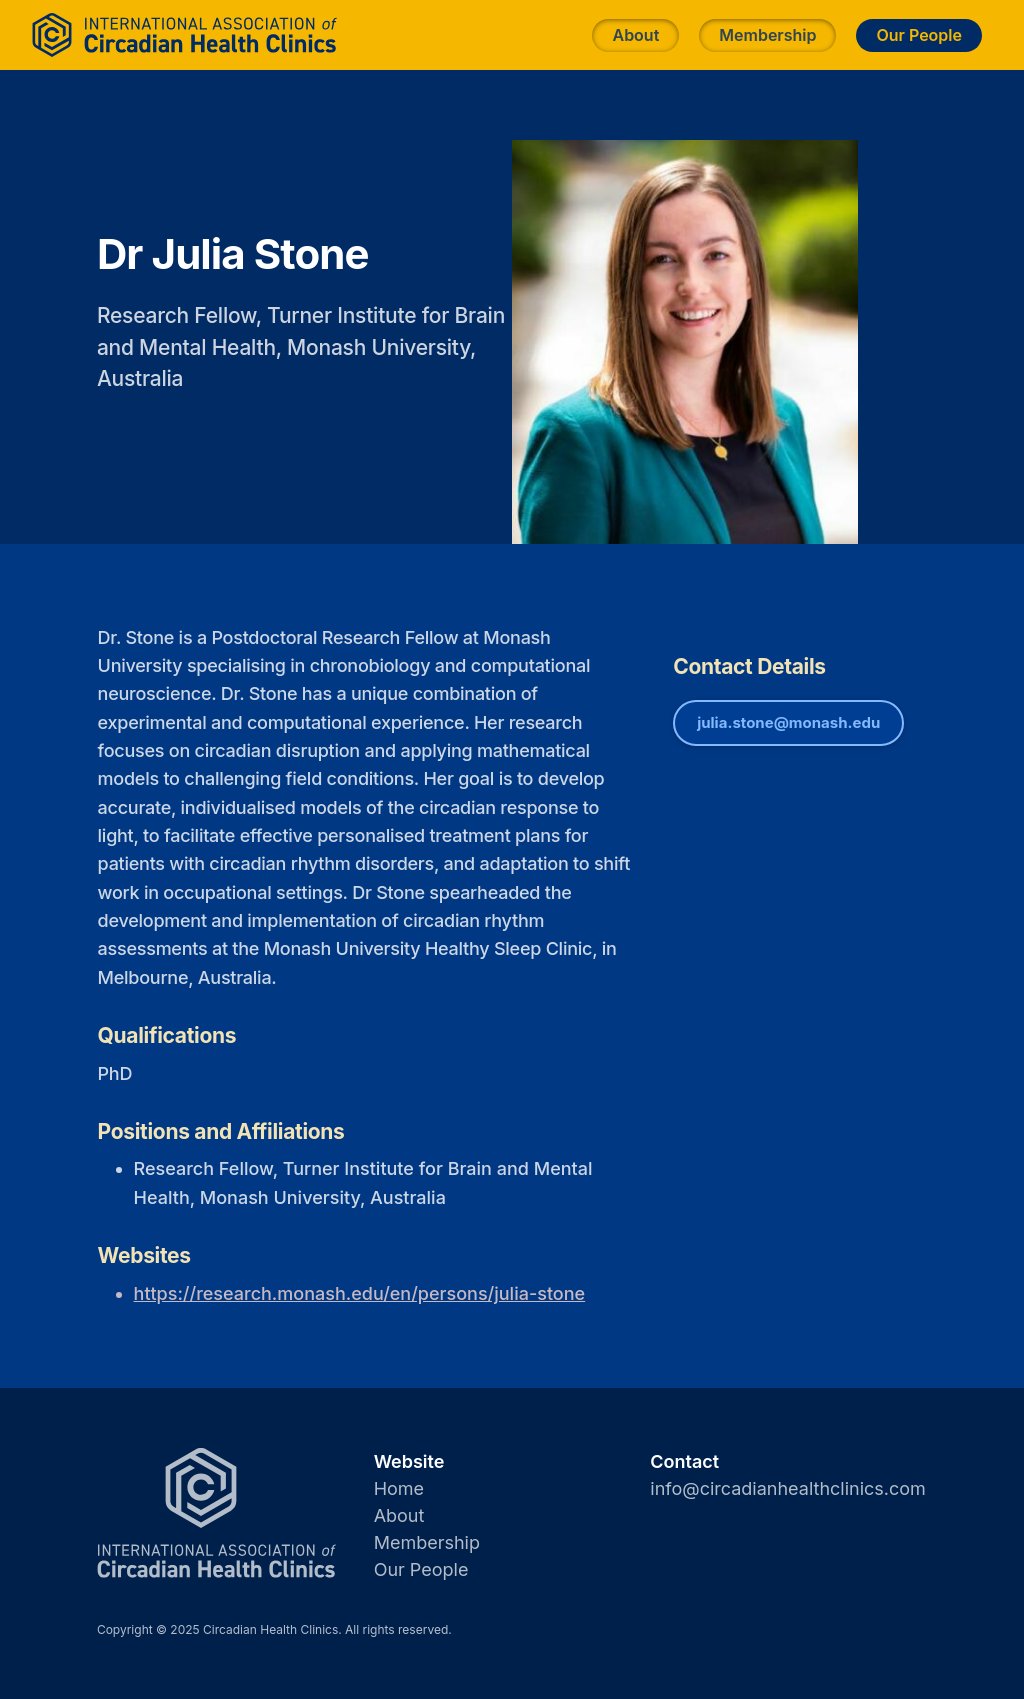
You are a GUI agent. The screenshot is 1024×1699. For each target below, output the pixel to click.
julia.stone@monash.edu (788, 722)
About (635, 35)
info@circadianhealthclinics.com (788, 1488)
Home (399, 1488)
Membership (767, 35)
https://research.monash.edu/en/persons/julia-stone (360, 1293)
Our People (919, 35)
